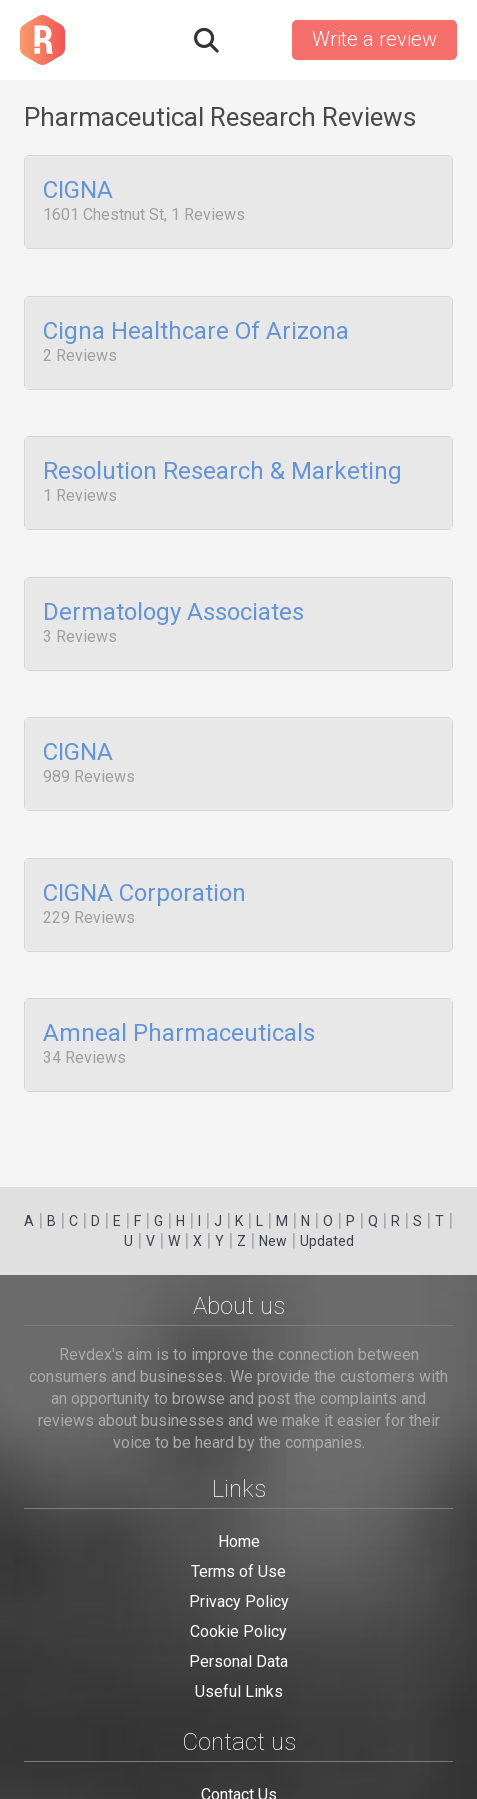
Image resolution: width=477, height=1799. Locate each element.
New (273, 1241)
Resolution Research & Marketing (222, 460)
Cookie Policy (238, 1631)
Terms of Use (238, 1571)
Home (239, 1541)
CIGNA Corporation (144, 863)
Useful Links (239, 1691)
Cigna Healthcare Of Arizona (196, 325)
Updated (327, 1241)
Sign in (254, 40)
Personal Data (238, 1661)
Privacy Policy (239, 1601)
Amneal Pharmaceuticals (179, 998)
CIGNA (78, 191)
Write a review (374, 39)
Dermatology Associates (173, 594)
